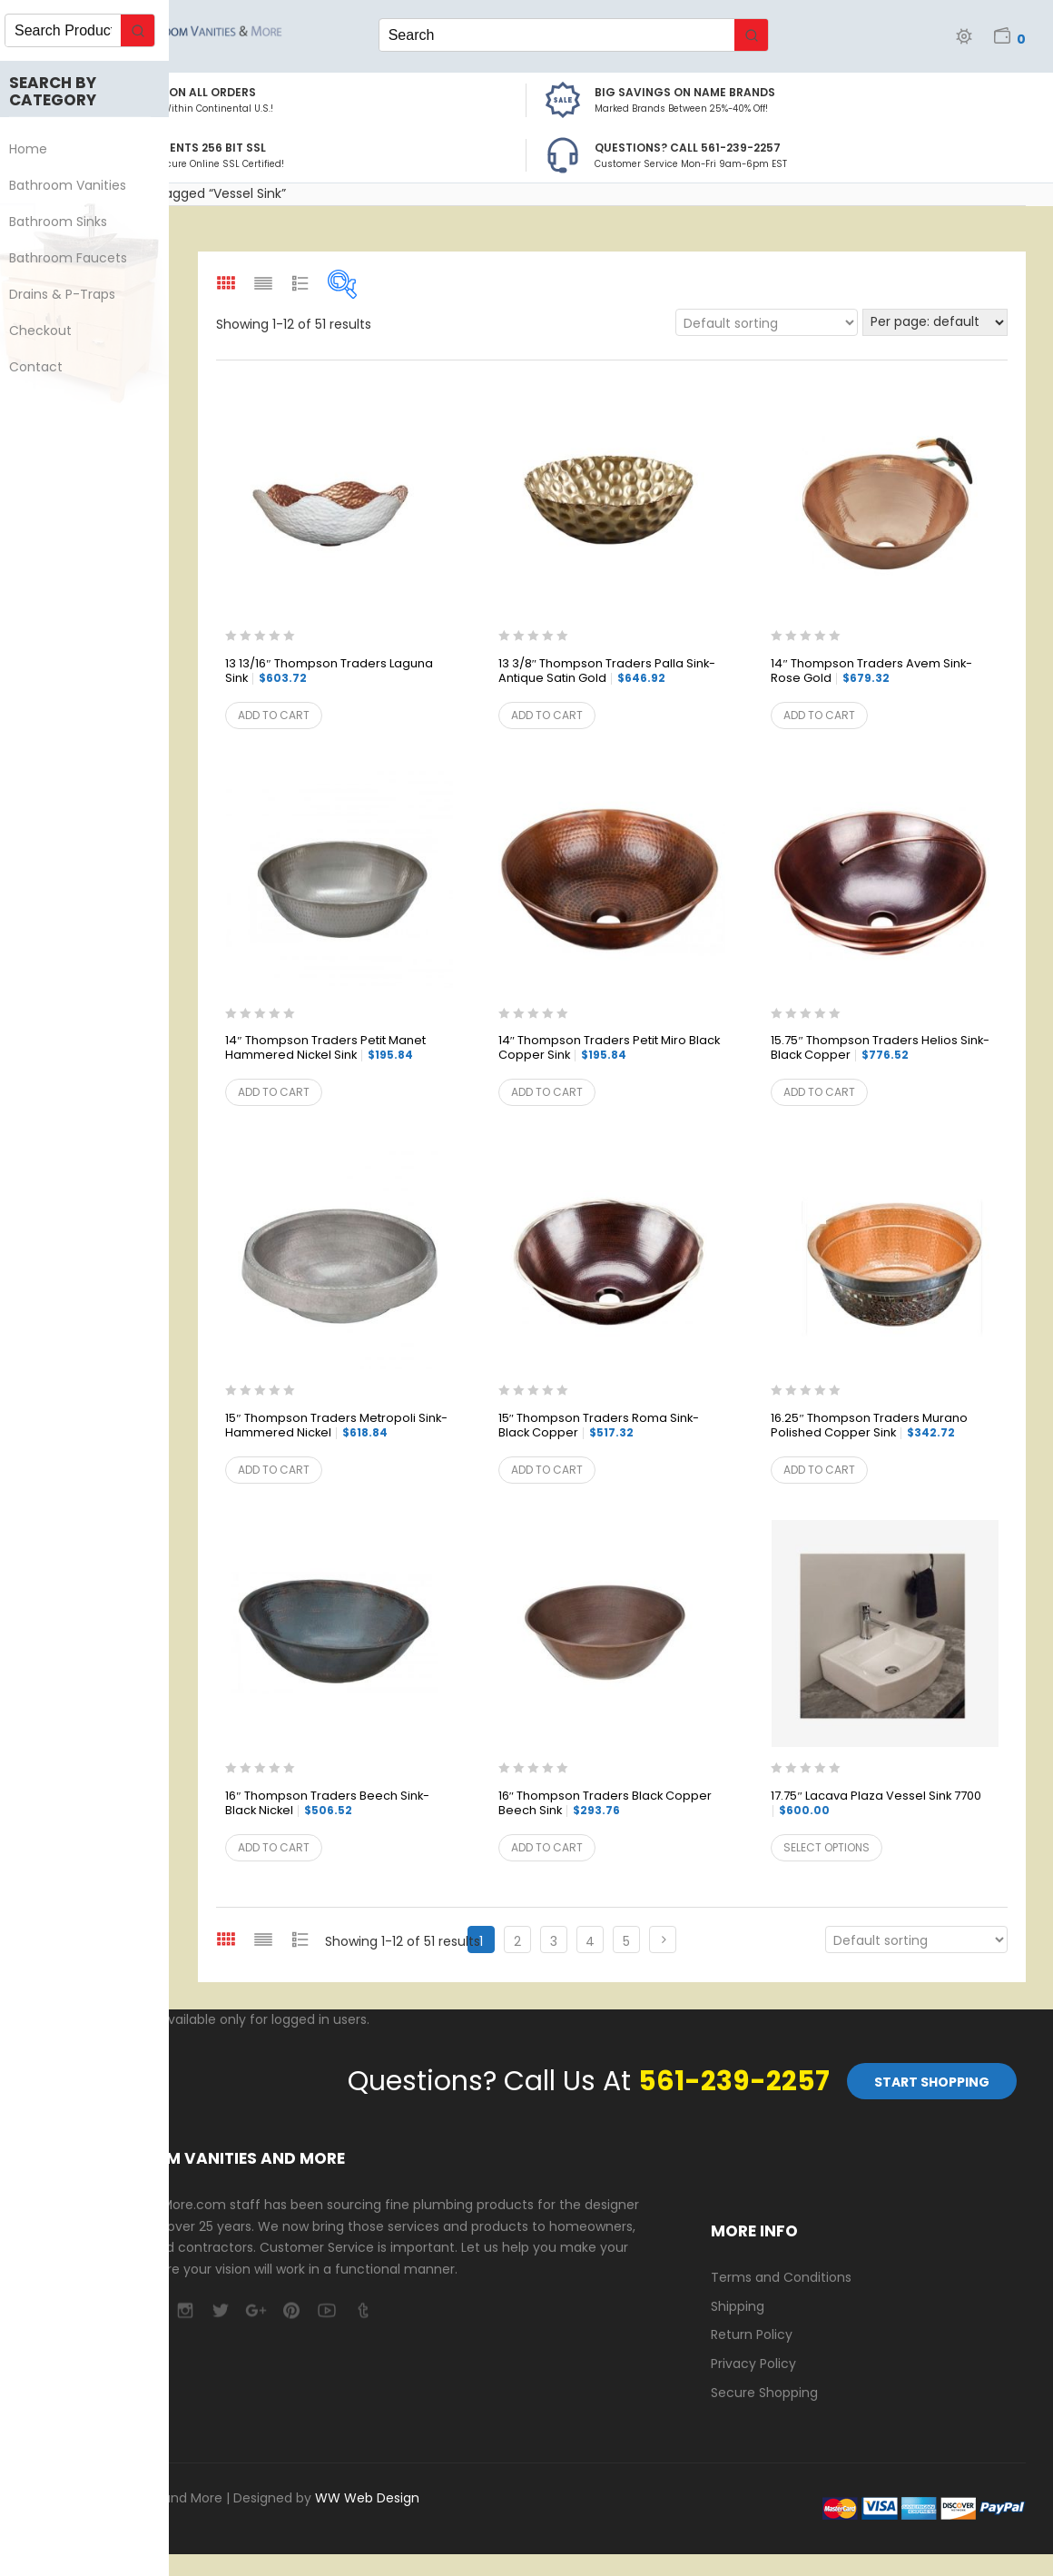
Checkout (49, 330)
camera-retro (184, 2310)
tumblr (361, 2310)
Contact (45, 367)
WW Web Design (367, 2498)
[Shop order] (766, 322)
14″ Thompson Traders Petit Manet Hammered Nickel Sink (325, 1048)
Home (37, 149)
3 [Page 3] (553, 1941)
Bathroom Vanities (76, 185)
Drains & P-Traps (71, 294)
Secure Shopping (764, 2393)
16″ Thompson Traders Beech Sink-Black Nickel (326, 1804)
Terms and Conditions (781, 2277)
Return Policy (751, 2334)
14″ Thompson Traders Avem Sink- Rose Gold (871, 671)
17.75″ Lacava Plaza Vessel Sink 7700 (875, 1803)
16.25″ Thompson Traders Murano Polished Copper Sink (869, 1426)
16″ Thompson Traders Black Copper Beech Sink (605, 1804)
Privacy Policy (753, 2363)
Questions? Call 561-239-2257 (688, 147)
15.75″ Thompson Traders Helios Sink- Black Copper (880, 1048)
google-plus (255, 2310)
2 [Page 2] (517, 1941)
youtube (326, 2310)
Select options (826, 1847)
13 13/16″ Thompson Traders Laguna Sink (328, 671)
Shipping (737, 2306)
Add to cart (274, 715)
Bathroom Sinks (67, 221)
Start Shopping (931, 2082)
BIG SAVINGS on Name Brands (685, 92)
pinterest (291, 2310)
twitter (220, 2310)
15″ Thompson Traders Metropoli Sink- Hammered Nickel (336, 1426)
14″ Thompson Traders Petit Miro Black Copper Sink (609, 1048)
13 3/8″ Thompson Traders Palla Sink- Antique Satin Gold (606, 671)
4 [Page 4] (590, 1941)
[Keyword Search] (557, 35)
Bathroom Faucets (77, 258)
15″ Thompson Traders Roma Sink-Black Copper (598, 1426)
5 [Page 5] (626, 1941)
